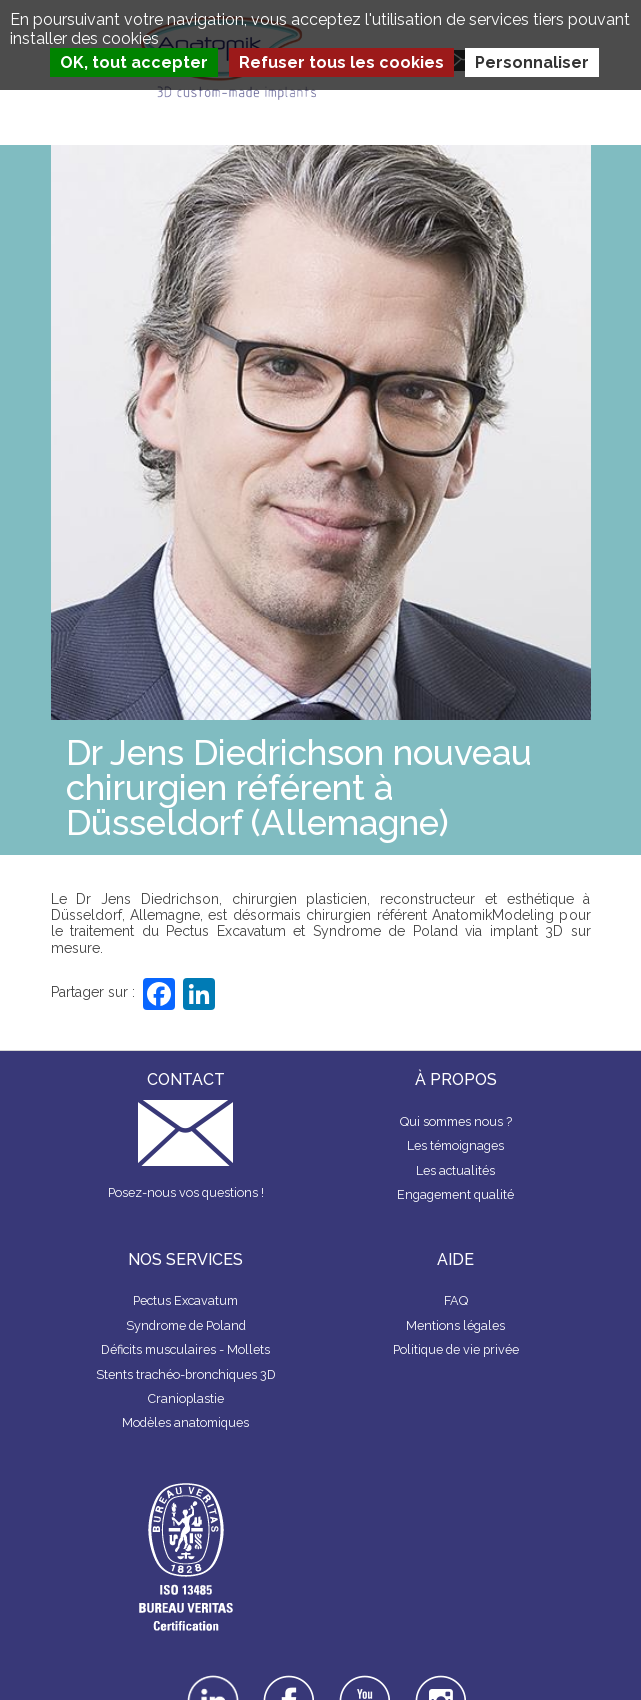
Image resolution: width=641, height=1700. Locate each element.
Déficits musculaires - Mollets (185, 1349)
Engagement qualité (455, 1194)
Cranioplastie (186, 1398)
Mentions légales (455, 1325)
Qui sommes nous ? (456, 1121)
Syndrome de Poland (186, 1325)
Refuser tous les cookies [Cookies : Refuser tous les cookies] (341, 62)
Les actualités (455, 1170)
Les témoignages (455, 1145)
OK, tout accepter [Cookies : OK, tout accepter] (134, 62)
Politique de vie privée (456, 1349)
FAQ (456, 1300)
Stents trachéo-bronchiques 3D (186, 1374)
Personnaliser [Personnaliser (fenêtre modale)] (532, 62)
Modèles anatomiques (185, 1422)
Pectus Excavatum (185, 1300)
